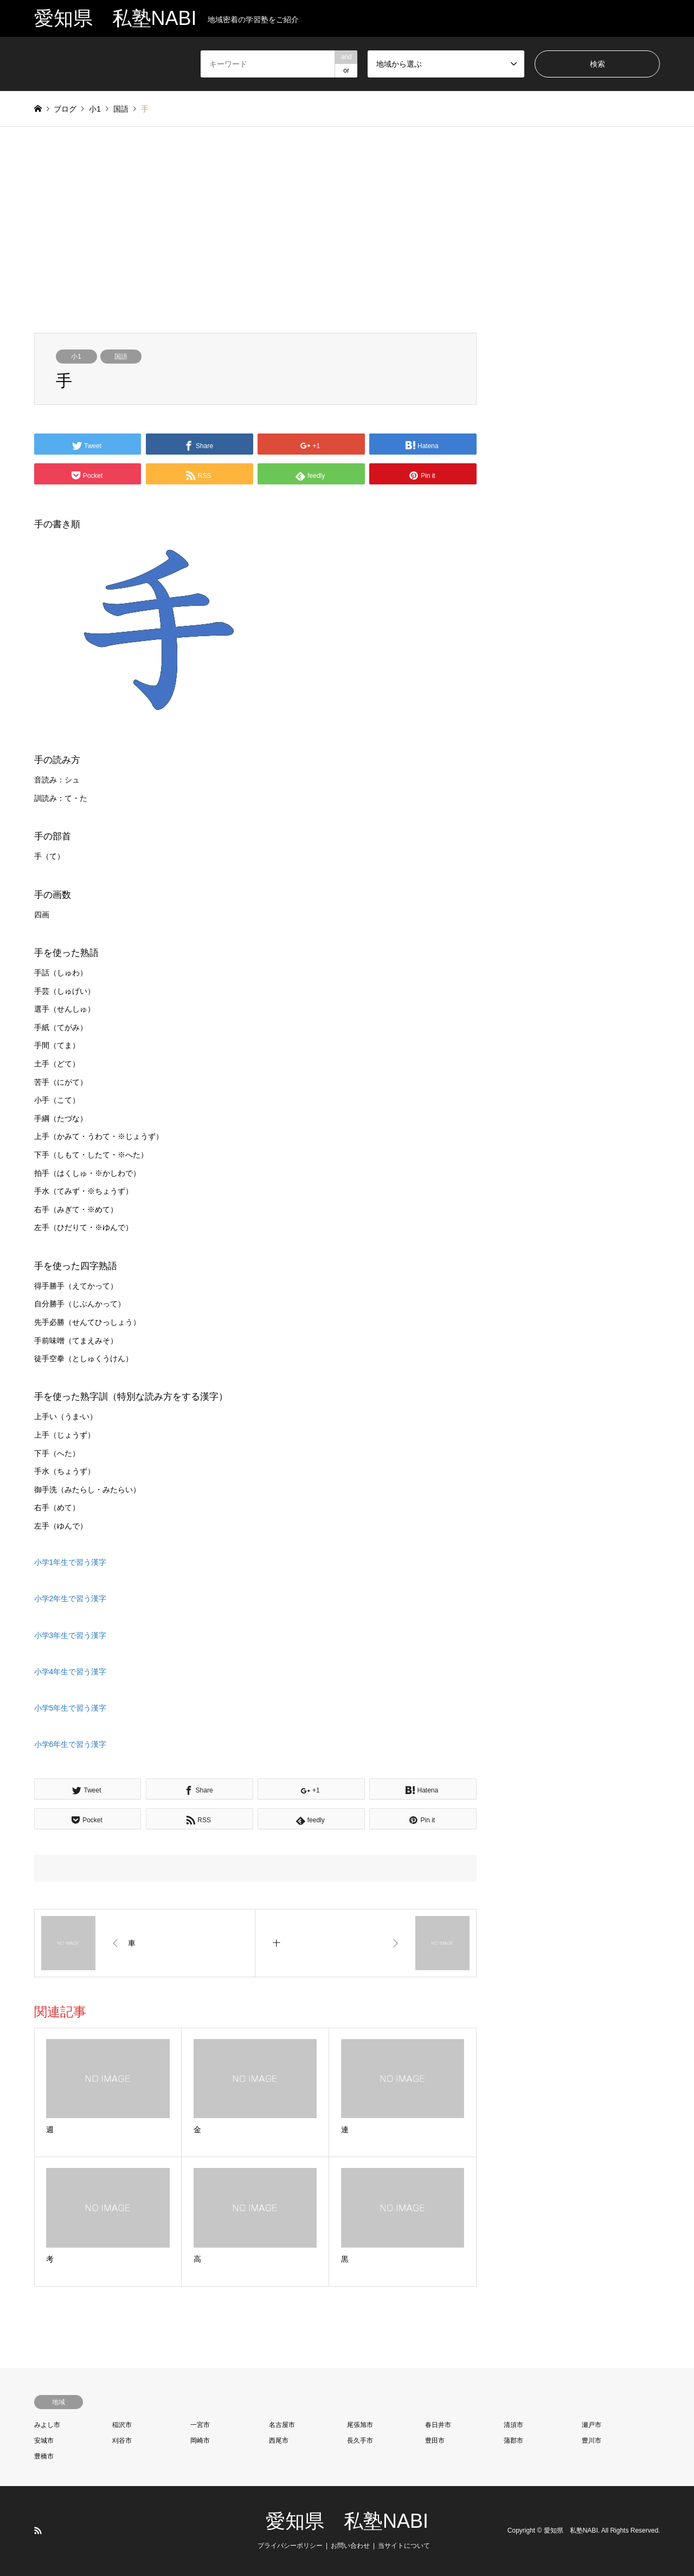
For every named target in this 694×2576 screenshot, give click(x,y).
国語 (120, 356)
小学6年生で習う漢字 (70, 1744)
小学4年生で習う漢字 (70, 1671)
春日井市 (438, 2425)
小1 (76, 356)
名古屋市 (282, 2425)
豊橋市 (44, 2456)
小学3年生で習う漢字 (70, 1635)
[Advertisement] (347, 230)
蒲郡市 (513, 2440)
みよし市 (47, 2425)
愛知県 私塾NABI (347, 2521)
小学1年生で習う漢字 (70, 1562)
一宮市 (200, 2425)
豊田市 (435, 2440)
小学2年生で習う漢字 (70, 1598)
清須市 (513, 2425)
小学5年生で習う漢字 (70, 1708)
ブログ (65, 109)
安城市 (44, 2440)
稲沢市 (122, 2425)
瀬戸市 (591, 2425)
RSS (38, 2530)
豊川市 (591, 2440)
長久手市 (360, 2440)
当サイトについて (404, 2545)
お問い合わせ (350, 2545)
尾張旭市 (360, 2425)
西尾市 (278, 2440)
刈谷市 (122, 2440)
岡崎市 (200, 2440)
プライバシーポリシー (290, 2545)
